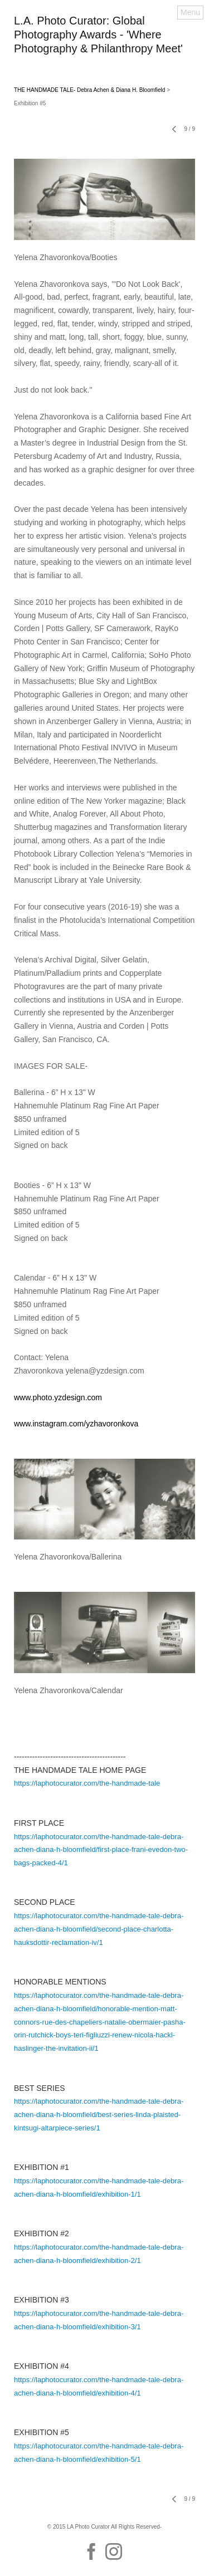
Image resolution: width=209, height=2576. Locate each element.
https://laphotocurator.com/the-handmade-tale (87, 1783)
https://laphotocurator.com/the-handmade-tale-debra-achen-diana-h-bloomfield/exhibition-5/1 (98, 2452)
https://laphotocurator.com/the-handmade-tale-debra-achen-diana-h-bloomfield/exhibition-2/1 (98, 2254)
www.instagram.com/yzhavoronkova (76, 1423)
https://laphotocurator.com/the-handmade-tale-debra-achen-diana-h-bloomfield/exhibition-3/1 (98, 2320)
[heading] (104, 49)
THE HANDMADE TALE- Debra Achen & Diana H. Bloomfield (89, 90)
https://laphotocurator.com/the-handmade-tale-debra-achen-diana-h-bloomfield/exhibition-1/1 (98, 2187)
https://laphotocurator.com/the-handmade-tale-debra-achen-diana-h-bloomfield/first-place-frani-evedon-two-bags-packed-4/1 (101, 1850)
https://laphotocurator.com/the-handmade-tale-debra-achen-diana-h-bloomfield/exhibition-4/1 (98, 2386)
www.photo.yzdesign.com (58, 1397)
